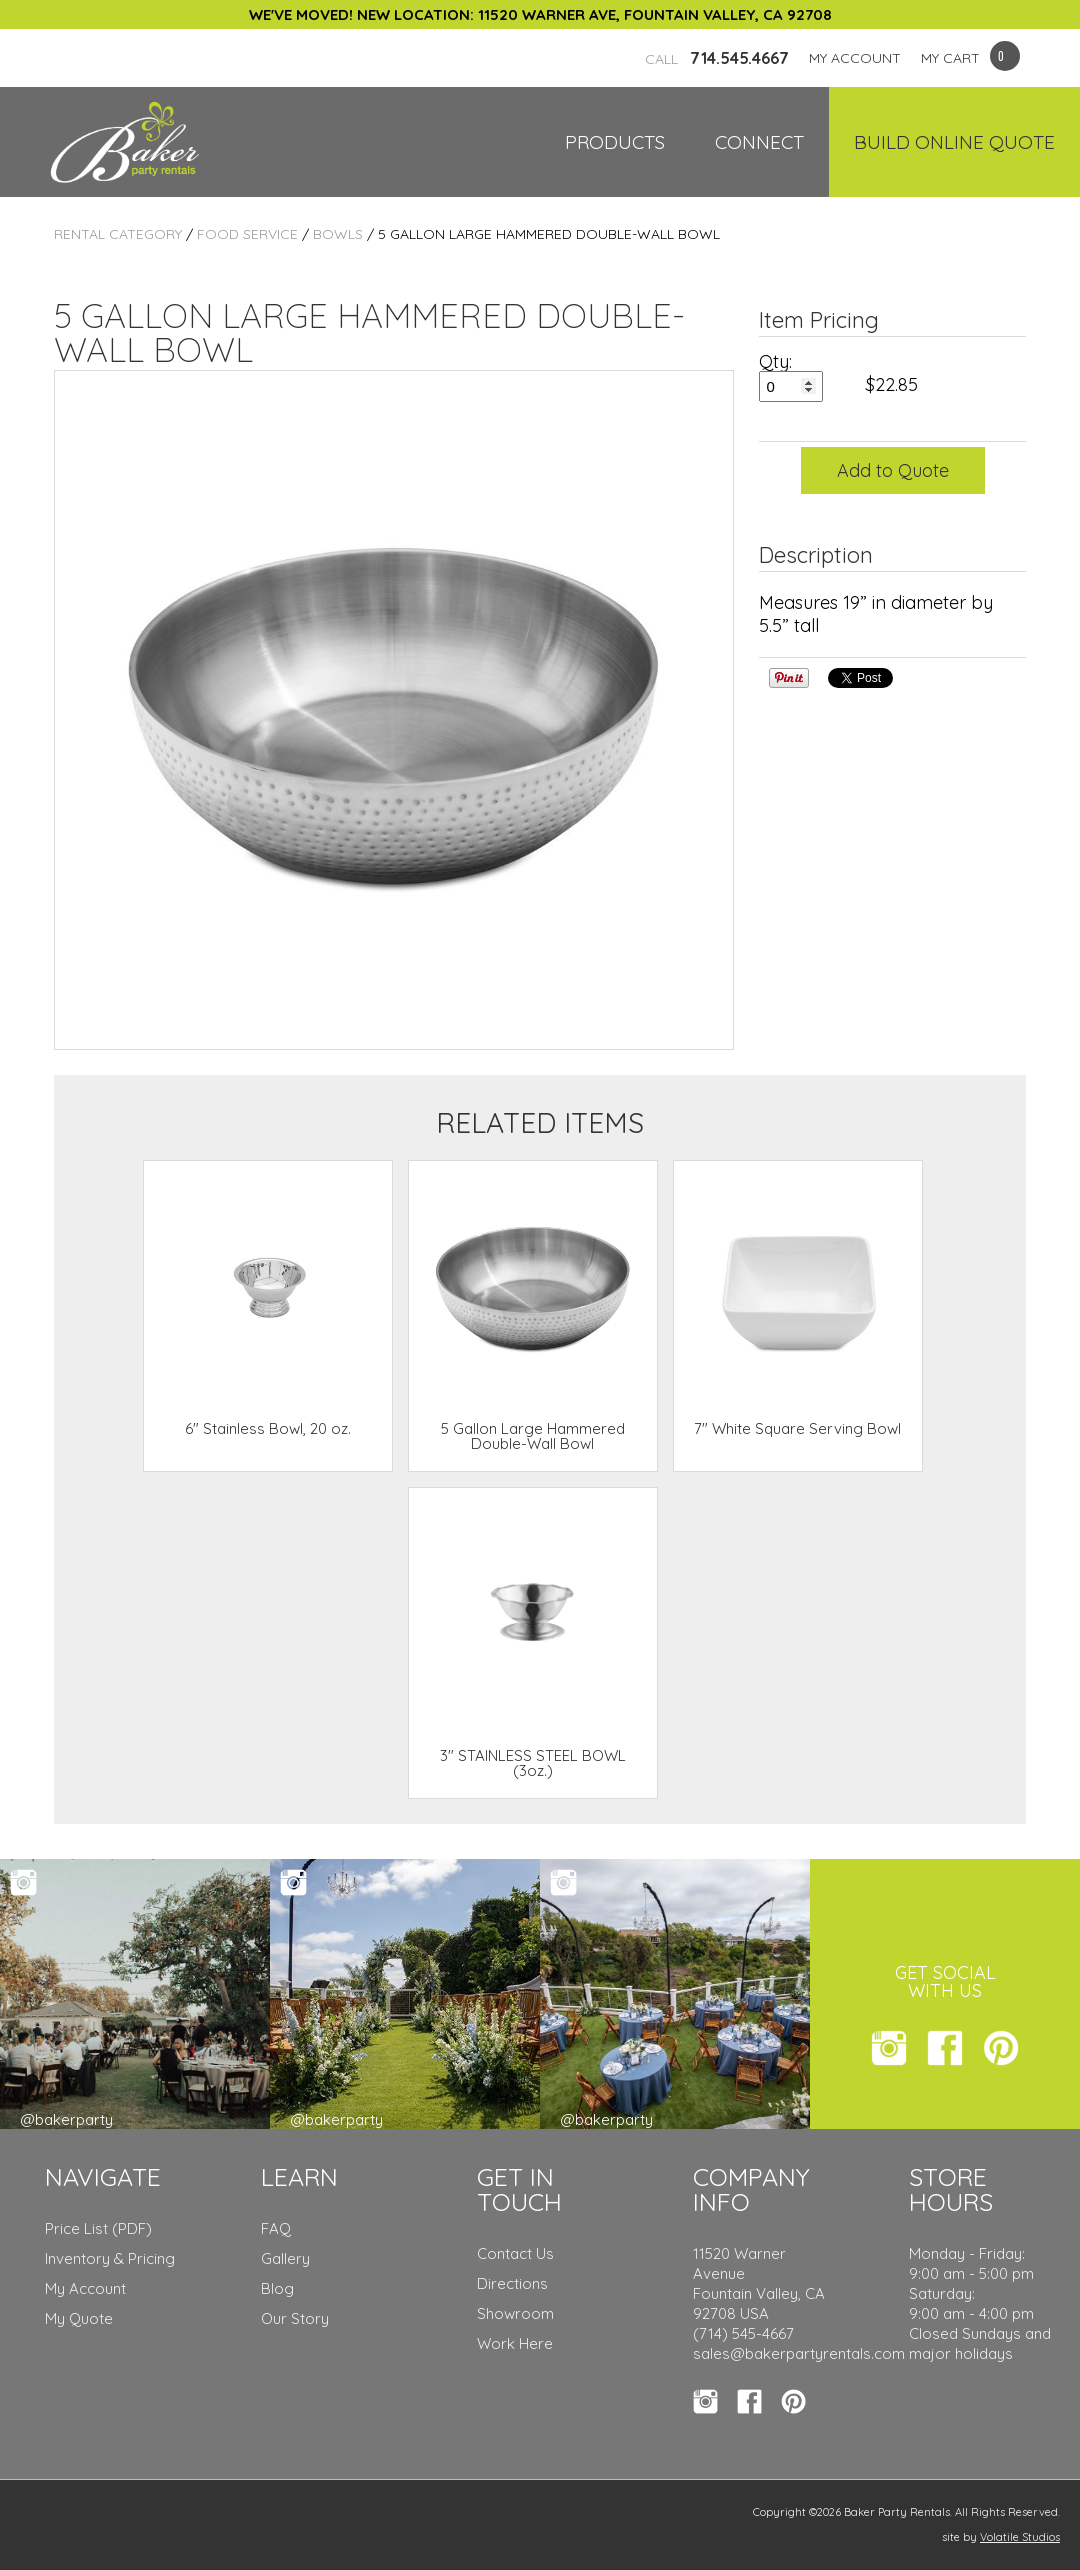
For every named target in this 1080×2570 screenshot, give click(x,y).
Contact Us (515, 2253)
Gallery (285, 2258)
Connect (759, 142)
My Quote (79, 2318)
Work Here (515, 2343)
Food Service (247, 234)
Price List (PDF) (98, 2228)
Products (615, 142)
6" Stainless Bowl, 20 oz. (268, 1428)
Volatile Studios (1020, 2537)
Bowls (338, 234)
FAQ (276, 2228)
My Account (85, 2288)
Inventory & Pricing (110, 2258)
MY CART (950, 58)
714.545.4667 (717, 58)
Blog (277, 2288)
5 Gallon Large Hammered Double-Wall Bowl (533, 1436)
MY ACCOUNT (855, 58)
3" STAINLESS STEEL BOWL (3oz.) (533, 1763)
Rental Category (118, 234)
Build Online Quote (954, 142)
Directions (512, 2283)
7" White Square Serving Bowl (797, 1428)
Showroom (515, 2313)
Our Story (295, 2318)
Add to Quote (893, 470)
